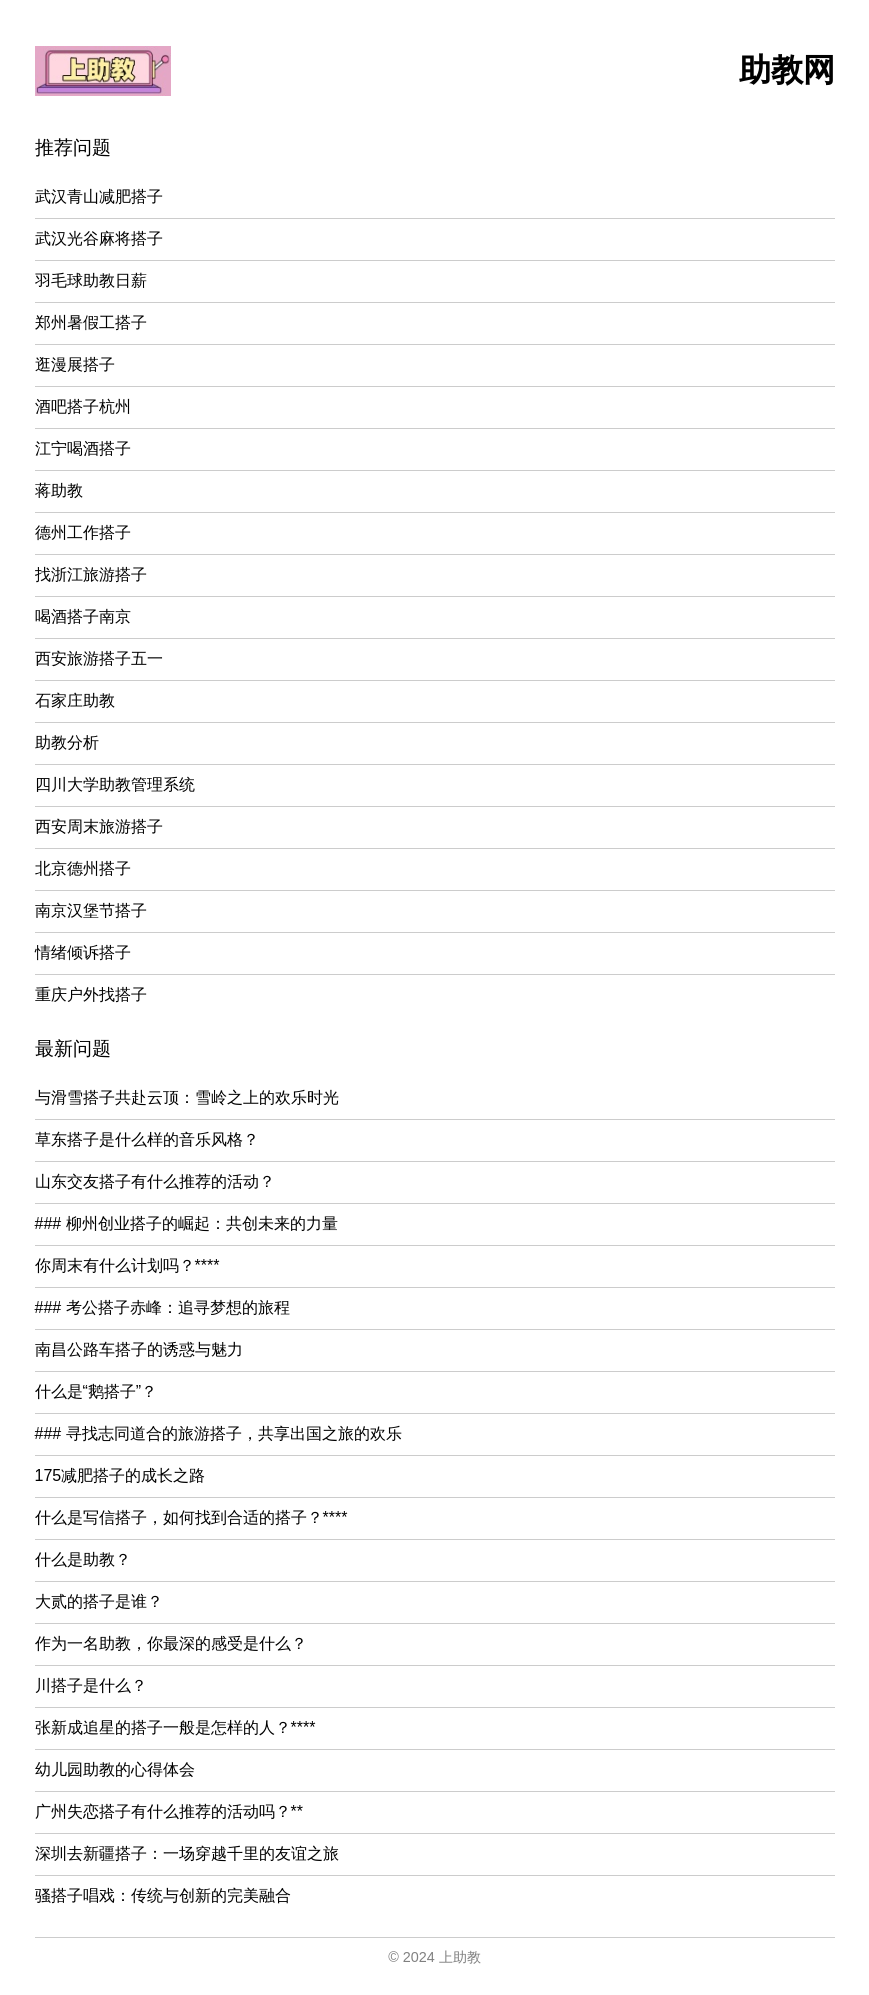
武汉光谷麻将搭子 (99, 238)
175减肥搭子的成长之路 (120, 1475)
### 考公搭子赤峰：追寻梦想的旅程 (162, 1307)
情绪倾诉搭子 (83, 952)
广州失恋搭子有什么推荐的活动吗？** (169, 1811)
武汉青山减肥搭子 (99, 196)
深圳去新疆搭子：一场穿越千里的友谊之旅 (187, 1853)
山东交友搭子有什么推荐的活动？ (155, 1181)
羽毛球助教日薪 (91, 280)
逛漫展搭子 (75, 364)
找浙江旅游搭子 (91, 574)
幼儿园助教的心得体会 (115, 1769)
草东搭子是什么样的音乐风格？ (147, 1139)
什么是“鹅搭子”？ (96, 1391)
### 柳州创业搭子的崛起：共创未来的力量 (186, 1223)
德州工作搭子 (83, 532)
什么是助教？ (83, 1559)
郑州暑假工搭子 (91, 322)
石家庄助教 (75, 700)
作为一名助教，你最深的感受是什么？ (171, 1643)
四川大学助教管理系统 (115, 784)
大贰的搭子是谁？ (99, 1601)
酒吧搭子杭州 (83, 406)
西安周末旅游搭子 (99, 826)
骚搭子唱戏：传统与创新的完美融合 (163, 1895)
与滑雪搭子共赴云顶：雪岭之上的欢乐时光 (187, 1097)
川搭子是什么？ (91, 1685)
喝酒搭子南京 (83, 616)
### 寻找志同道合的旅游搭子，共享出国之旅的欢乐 (218, 1433)
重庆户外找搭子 (91, 994)
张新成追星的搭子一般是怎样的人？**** (175, 1727)
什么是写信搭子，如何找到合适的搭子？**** (191, 1517)
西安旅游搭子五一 (99, 658)
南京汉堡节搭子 (91, 910)
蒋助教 (59, 490)
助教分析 (67, 742)
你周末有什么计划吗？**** (127, 1265)
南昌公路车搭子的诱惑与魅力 (139, 1349)
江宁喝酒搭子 (83, 448)
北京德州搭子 (83, 868)
